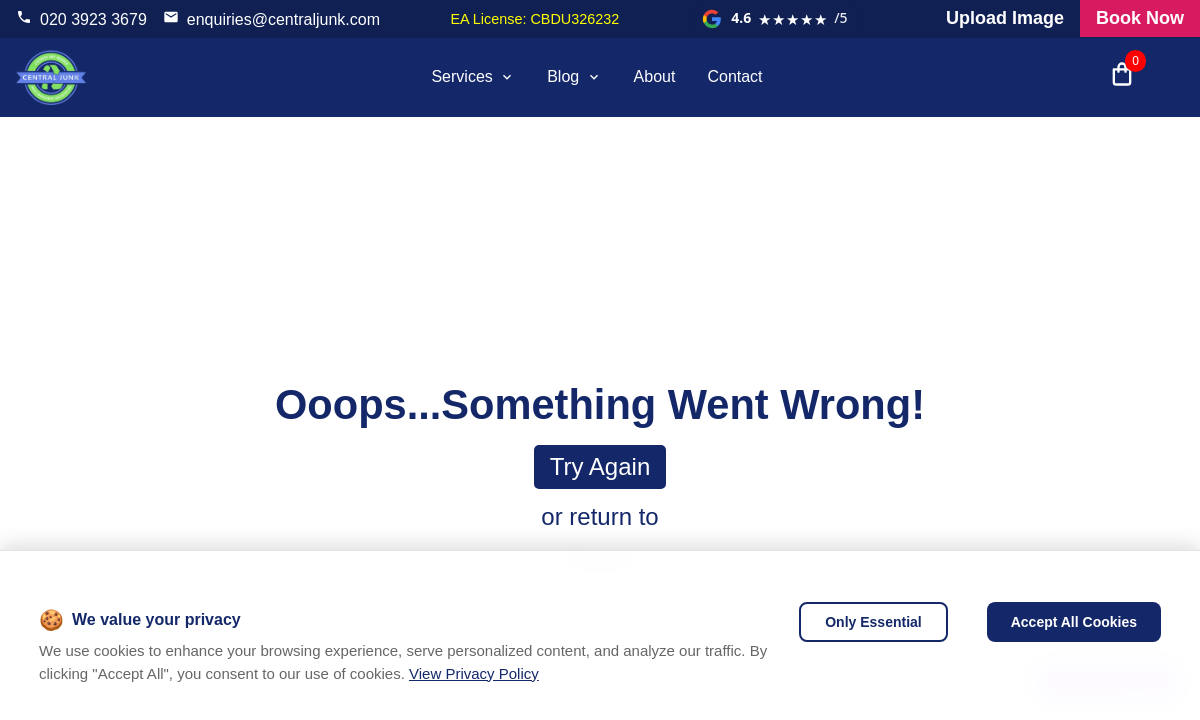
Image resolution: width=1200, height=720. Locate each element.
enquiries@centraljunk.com (283, 19)
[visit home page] (51, 77)
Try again (600, 466)
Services (473, 76)
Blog (574, 76)
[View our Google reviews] (775, 19)
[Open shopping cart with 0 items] (1122, 77)
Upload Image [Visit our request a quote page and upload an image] (1005, 18)
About (655, 76)
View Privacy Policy (474, 673)
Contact (734, 76)
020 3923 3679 (93, 19)
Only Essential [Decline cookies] (873, 622)
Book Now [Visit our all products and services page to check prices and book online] (1140, 18)
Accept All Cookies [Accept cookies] (1074, 622)
